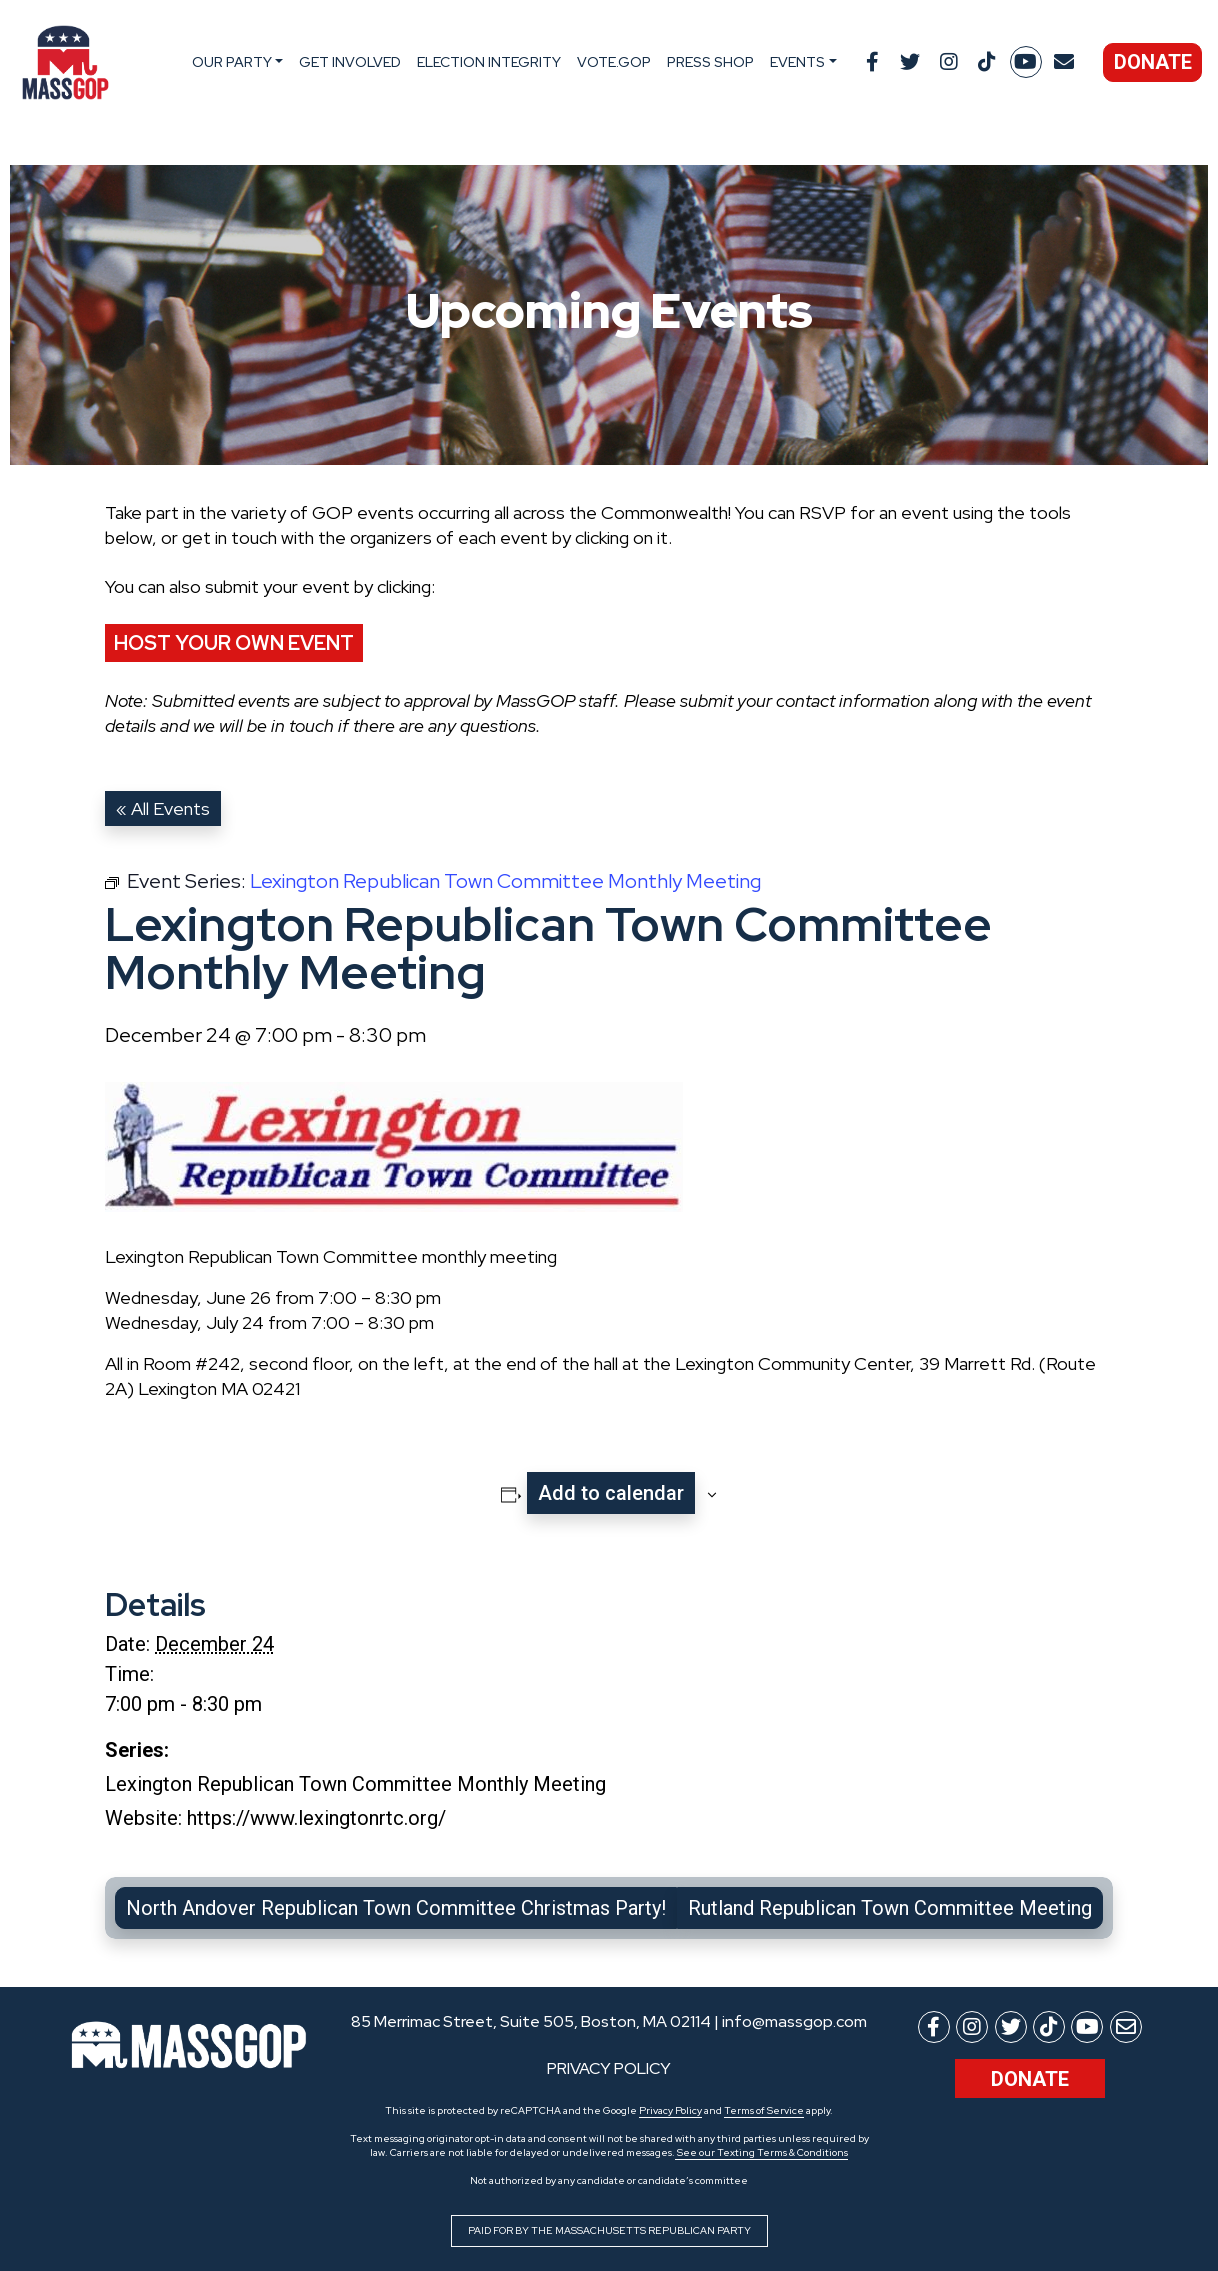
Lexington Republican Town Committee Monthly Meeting (355, 1784)
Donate (1153, 62)
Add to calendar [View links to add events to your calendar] (611, 1493)
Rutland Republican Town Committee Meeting (890, 1908)
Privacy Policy (670, 2110)
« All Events (163, 808)
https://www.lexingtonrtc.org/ (316, 1818)
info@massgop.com (794, 2021)
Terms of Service (764, 2110)
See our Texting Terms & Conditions (761, 2152)
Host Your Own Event (234, 643)
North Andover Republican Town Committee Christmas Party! (396, 1908)
